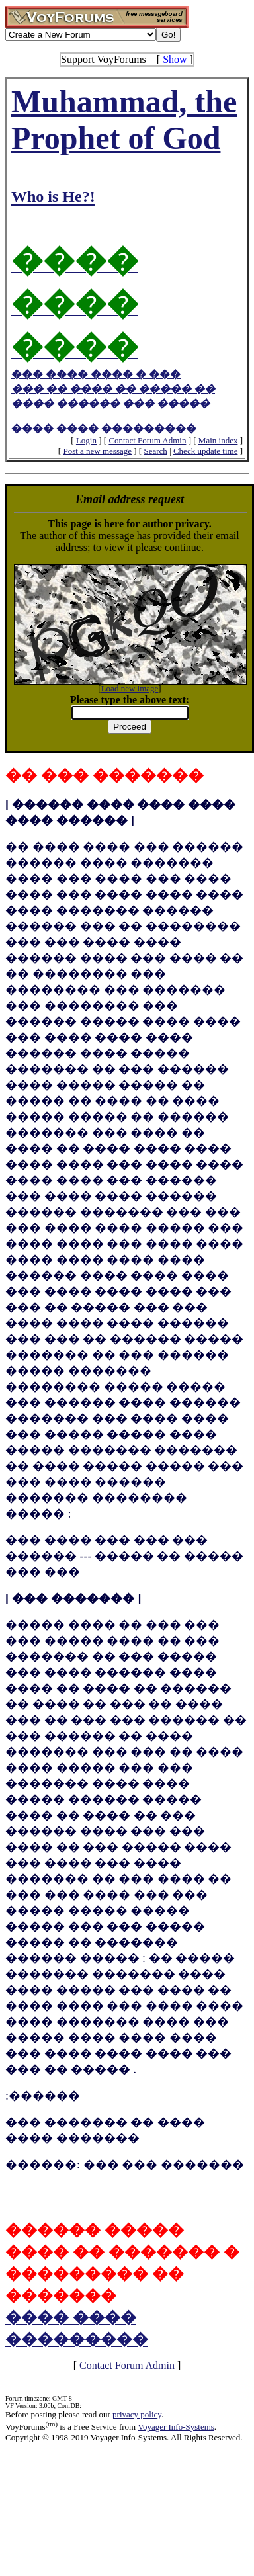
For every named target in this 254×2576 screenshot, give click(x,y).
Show (175, 59)
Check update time (205, 451)
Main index (218, 440)
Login (86, 440)
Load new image (130, 688)
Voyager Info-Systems (176, 2427)
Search (155, 451)
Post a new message (97, 451)
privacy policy (136, 2414)
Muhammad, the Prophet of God (127, 145)
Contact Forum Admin (147, 440)
